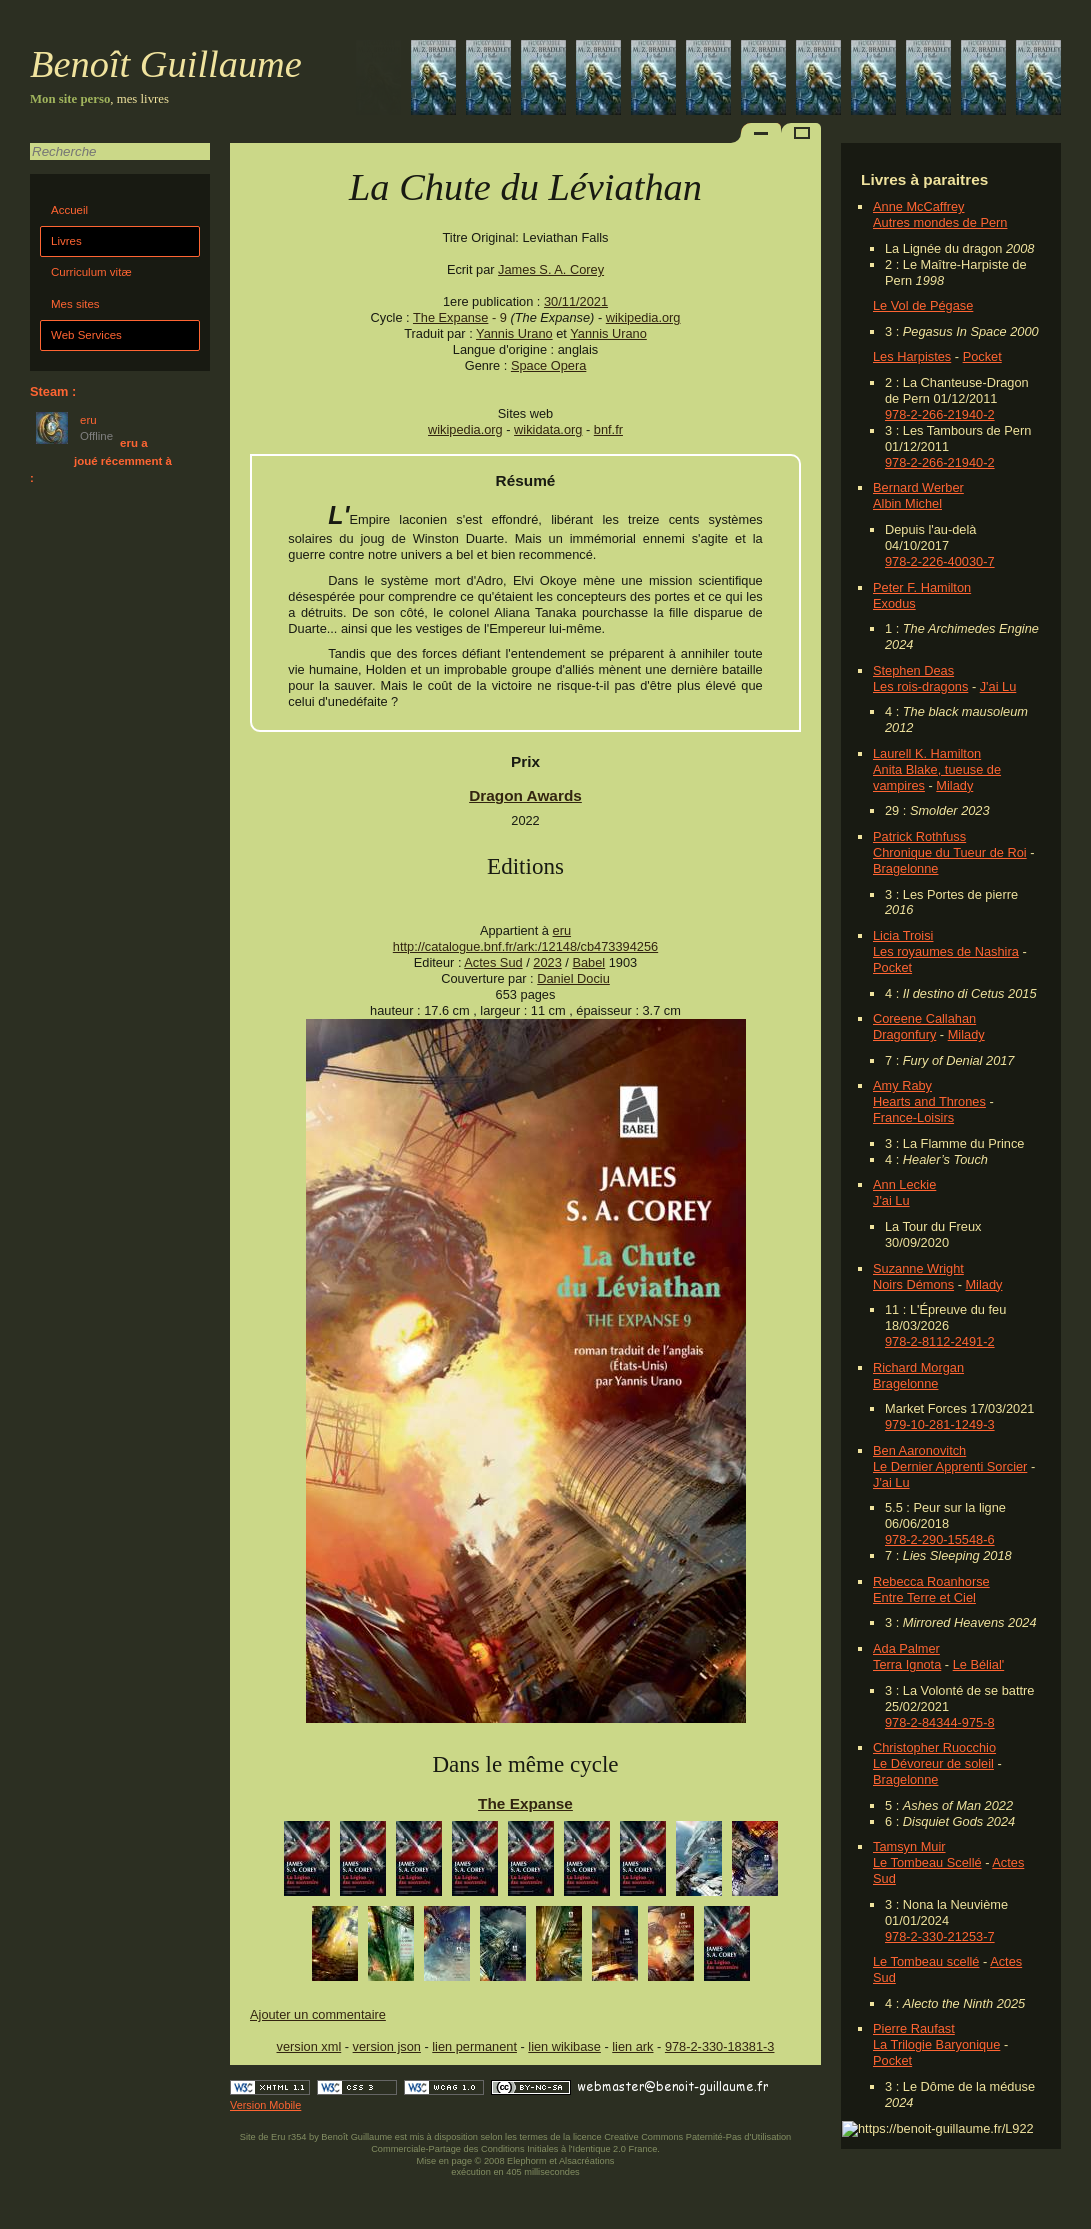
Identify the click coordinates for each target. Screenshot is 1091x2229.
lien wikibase (564, 2046)
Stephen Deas (913, 670)
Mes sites (75, 304)
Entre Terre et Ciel (924, 1597)
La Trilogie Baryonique (936, 2044)
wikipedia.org (643, 317)
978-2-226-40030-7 (940, 561)
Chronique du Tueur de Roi (950, 852)
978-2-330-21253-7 (940, 1936)
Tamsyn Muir (909, 1846)
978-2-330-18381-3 (720, 2046)
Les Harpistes (912, 356)
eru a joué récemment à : (101, 460)
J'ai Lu (998, 686)
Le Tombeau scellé (926, 1961)
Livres (66, 241)
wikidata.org (548, 429)
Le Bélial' (979, 1664)
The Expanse (450, 317)
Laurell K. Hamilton (927, 753)
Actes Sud (493, 962)
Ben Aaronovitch (919, 1450)
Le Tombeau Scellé (927, 1862)
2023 (547, 962)
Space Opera (548, 365)
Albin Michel (907, 503)
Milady (954, 785)
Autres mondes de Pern (940, 222)
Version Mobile (265, 2105)
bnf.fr (608, 429)
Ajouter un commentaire (318, 2014)
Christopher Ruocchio (934, 1747)
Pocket (982, 356)
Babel (588, 962)
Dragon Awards (525, 795)
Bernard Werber (918, 487)
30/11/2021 (576, 301)
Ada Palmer (906, 1648)
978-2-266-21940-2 (940, 414)
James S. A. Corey (551, 269)
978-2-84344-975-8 (940, 1722)
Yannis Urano (514, 333)
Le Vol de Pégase (923, 305)
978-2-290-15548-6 (940, 1539)
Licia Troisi (903, 935)
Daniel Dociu (573, 978)
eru (562, 930)
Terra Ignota (907, 1664)
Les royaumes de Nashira (946, 951)
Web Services (86, 335)
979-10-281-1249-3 (940, 1424)
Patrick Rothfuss (919, 836)
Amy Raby (902, 1085)
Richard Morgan (918, 1367)
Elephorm (527, 2161)
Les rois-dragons (920, 686)
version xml (309, 2046)
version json (387, 2046)
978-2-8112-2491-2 (940, 1341)
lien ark (632, 2046)
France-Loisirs (913, 1117)
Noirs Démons (913, 1284)
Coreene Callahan (924, 1018)
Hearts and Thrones (929, 1101)
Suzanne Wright (918, 1268)
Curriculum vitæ (91, 272)
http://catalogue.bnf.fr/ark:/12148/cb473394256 (525, 946)
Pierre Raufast (914, 2028)
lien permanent (474, 2046)
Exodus (894, 603)
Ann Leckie (904, 1184)
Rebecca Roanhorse (931, 1581)
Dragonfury (904, 1034)
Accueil (69, 210)
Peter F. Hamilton (922, 587)
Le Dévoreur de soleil (933, 1763)
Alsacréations (586, 2161)
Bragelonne (905, 868)
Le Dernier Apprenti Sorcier (950, 1466)
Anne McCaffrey (919, 206)
